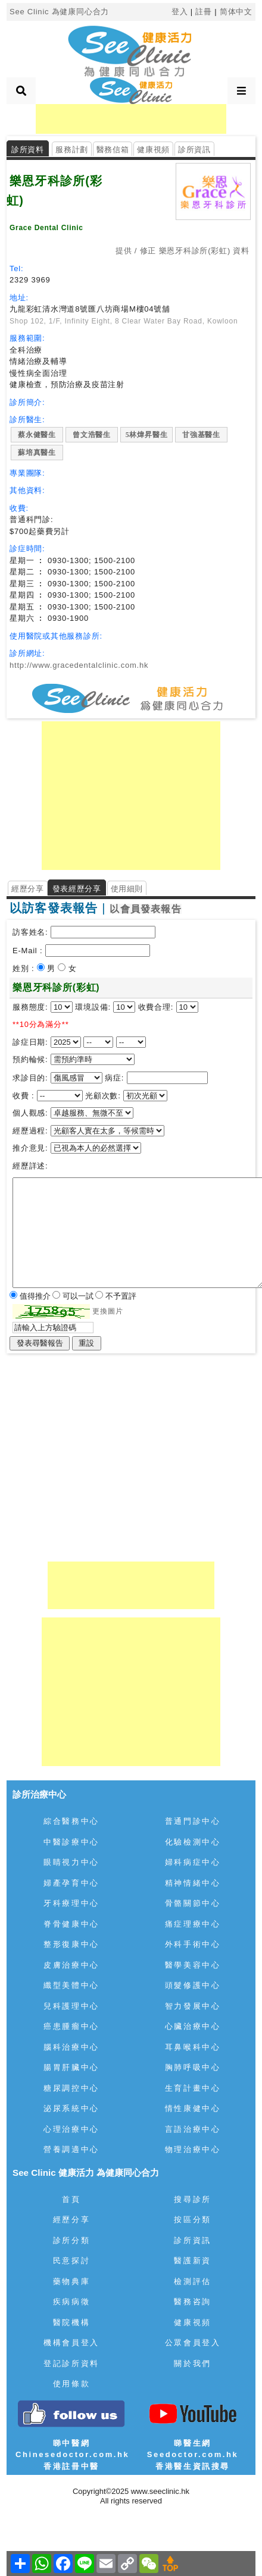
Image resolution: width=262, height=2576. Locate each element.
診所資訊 (194, 149)
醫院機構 (71, 2322)
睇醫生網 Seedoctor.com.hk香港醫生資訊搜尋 (193, 2455)
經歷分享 (27, 888)
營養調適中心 (71, 2149)
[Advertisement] (131, 119)
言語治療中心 (193, 2129)
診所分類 (71, 2240)
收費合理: (156, 1007)
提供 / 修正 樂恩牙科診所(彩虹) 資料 (182, 250)
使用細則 (127, 888)
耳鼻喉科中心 (193, 2047)
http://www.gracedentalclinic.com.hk (79, 665)
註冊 (203, 11)
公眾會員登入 (193, 2342)
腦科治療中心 (71, 2047)
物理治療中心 (193, 2149)
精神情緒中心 (193, 1882)
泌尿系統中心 (71, 2108)
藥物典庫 (71, 2281)
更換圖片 (107, 1311)
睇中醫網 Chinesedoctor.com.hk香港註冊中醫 (72, 2455)
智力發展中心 (193, 2006)
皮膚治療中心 (71, 1965)
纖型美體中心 (71, 1985)
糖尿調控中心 (71, 2088)
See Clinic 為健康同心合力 (59, 11)
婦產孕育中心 (71, 1882)
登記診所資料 (71, 2363)
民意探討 (71, 2260)
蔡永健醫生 (37, 435)
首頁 (71, 2199)
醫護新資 (192, 2260)
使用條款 (71, 2383)
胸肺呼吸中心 (193, 2067)
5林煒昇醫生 (147, 435)
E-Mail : (29, 950)
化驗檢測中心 (193, 1841)
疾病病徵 (71, 2301)
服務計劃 (71, 149)
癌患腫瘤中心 (71, 2026)
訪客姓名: (30, 932)
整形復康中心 (71, 1944)
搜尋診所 (192, 2199)
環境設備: (93, 1007)
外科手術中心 (193, 1944)
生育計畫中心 (193, 2088)
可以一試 (79, 1296)
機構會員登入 (71, 2342)
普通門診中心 (193, 1821)
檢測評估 (192, 2281)
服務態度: (32, 1007)
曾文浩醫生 (92, 435)
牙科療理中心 (71, 1903)
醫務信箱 (112, 149)
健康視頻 (153, 149)
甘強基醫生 (201, 435)
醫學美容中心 (193, 1965)
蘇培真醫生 (37, 452)
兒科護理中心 (71, 2006)
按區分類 (192, 2219)
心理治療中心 (71, 2129)
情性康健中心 (193, 2108)
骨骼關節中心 (193, 1903)
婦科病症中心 (193, 1862)
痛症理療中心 (193, 1924)
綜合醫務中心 (71, 1821)
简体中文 (236, 11)
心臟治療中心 (193, 2026)
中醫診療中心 (71, 1841)
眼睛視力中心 (71, 1862)
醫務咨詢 (192, 2301)
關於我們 (192, 2363)
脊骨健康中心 (71, 1924)
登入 (179, 11)
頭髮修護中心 (193, 1985)
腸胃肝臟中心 (71, 2067)
